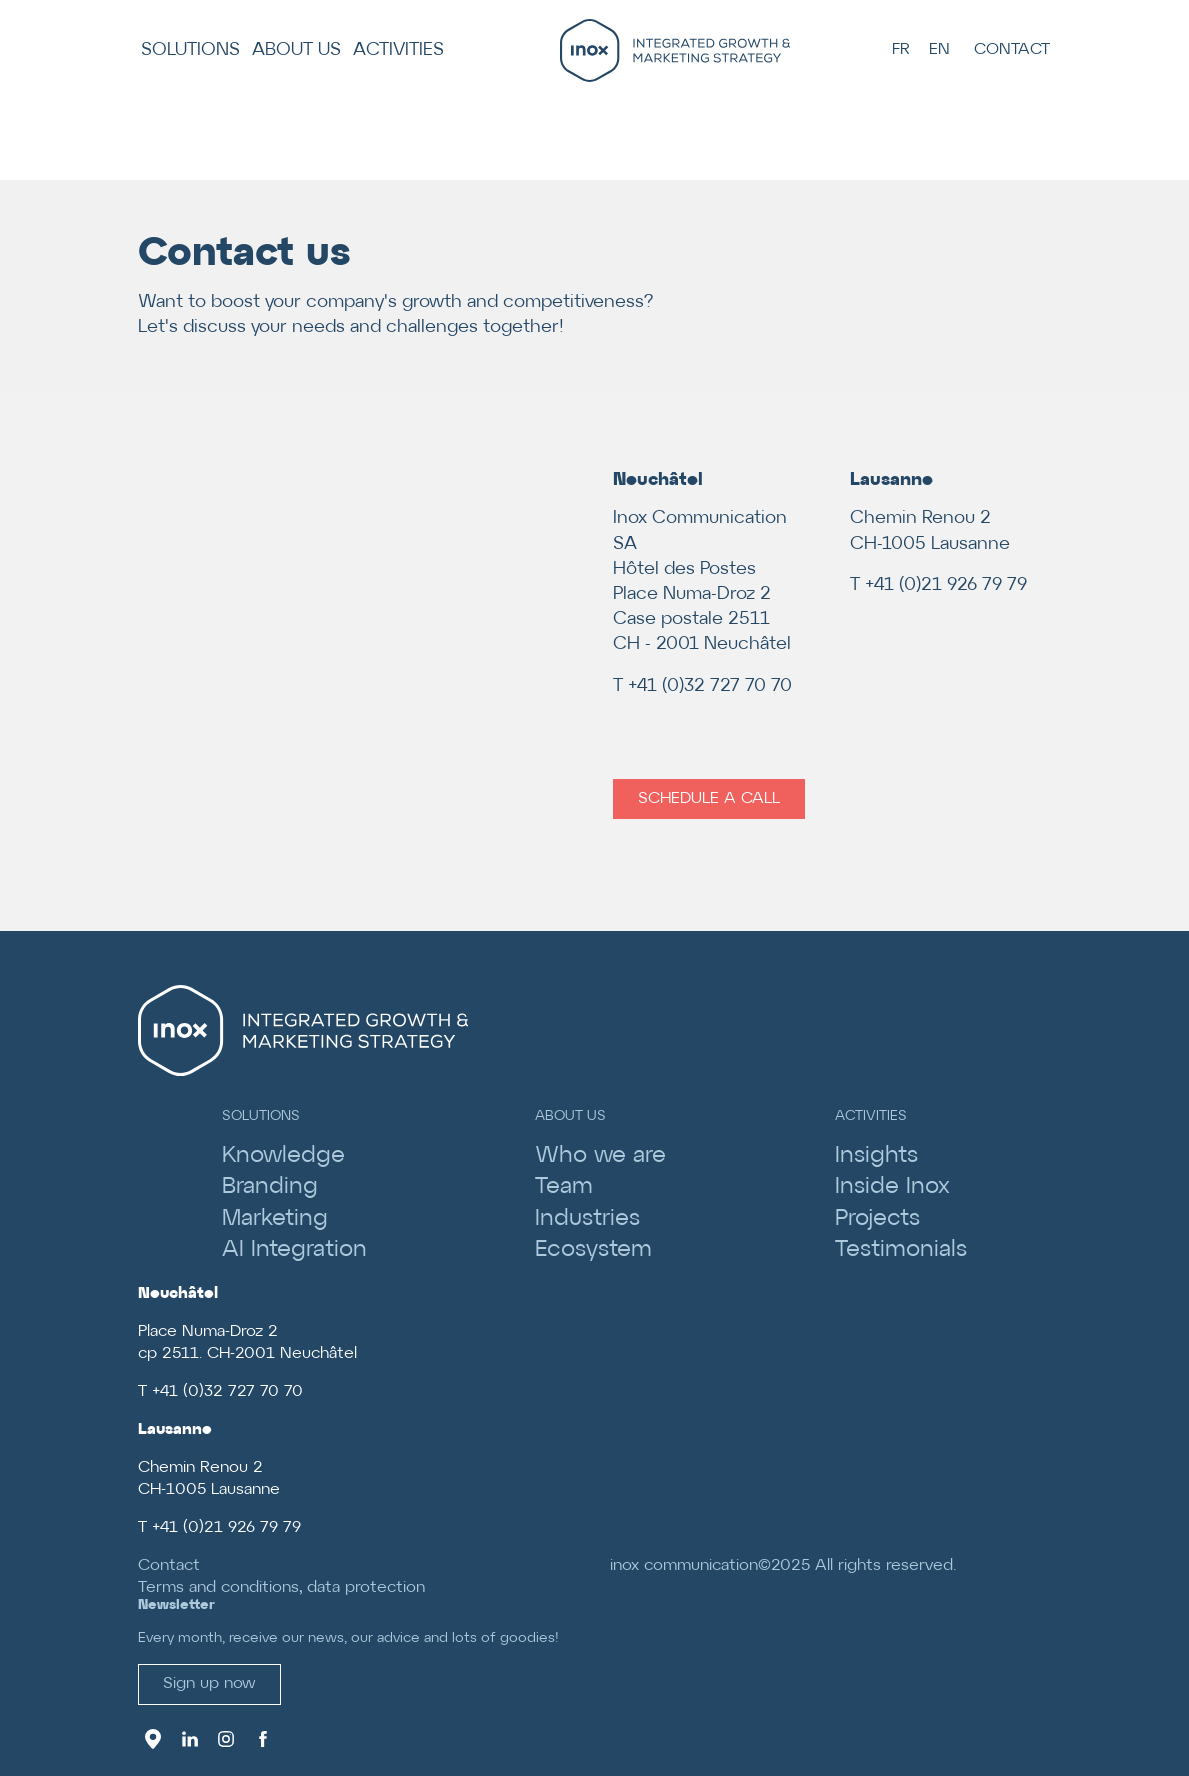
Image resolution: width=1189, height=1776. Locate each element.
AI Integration (294, 1250)
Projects (877, 1219)
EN (939, 49)
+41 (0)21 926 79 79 (946, 585)
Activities (398, 50)
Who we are (600, 1156)
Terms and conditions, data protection (281, 1587)
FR (901, 49)
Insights (876, 1156)
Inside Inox (892, 1187)
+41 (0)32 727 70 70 (710, 686)
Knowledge (283, 1156)
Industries (587, 1219)
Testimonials (901, 1250)
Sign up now (209, 1683)
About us (296, 50)
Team (564, 1187)
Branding (270, 1187)
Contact (1012, 49)
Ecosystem (593, 1250)
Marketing (275, 1219)
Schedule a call (709, 798)
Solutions (190, 50)
